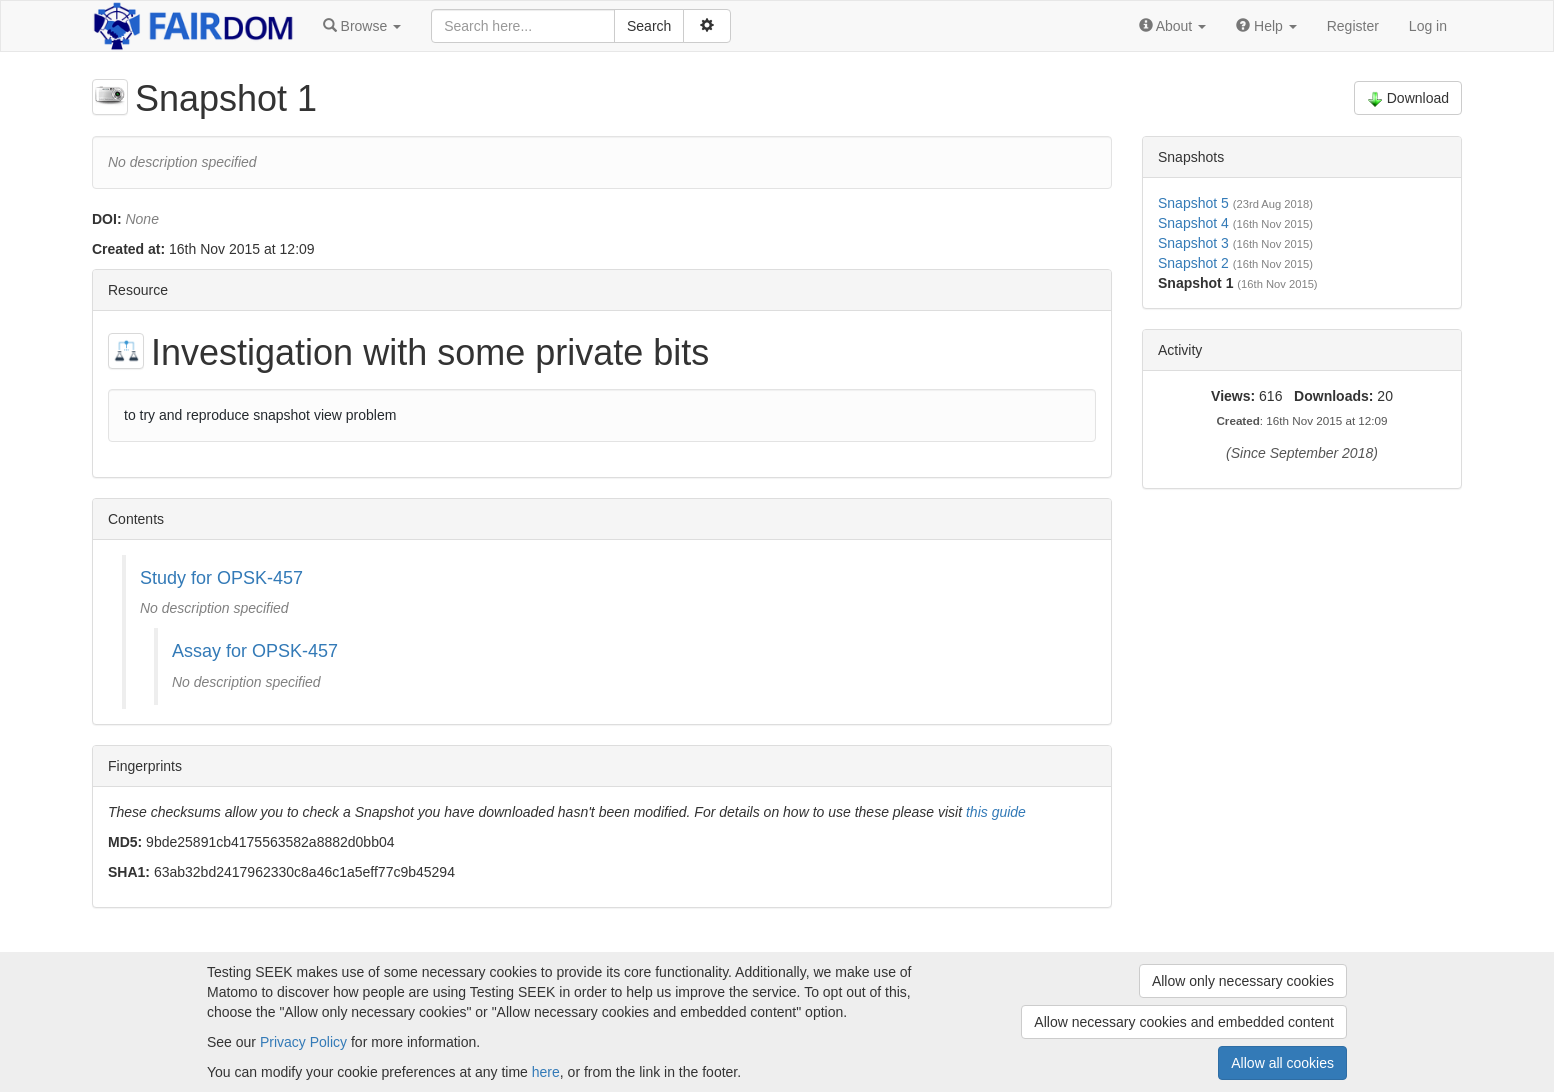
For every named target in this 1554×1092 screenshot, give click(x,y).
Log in (1428, 26)
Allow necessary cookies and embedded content (1184, 1022)
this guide (996, 812)
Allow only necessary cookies (1243, 981)
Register (1353, 26)
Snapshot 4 (1193, 223)
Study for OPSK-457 (221, 578)
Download (1408, 98)
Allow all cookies (1282, 1063)
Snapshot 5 (1193, 203)
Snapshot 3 (1193, 243)
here (546, 1072)
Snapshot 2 (1193, 263)
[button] (362, 26)
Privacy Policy (303, 1042)
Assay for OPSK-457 (255, 651)
